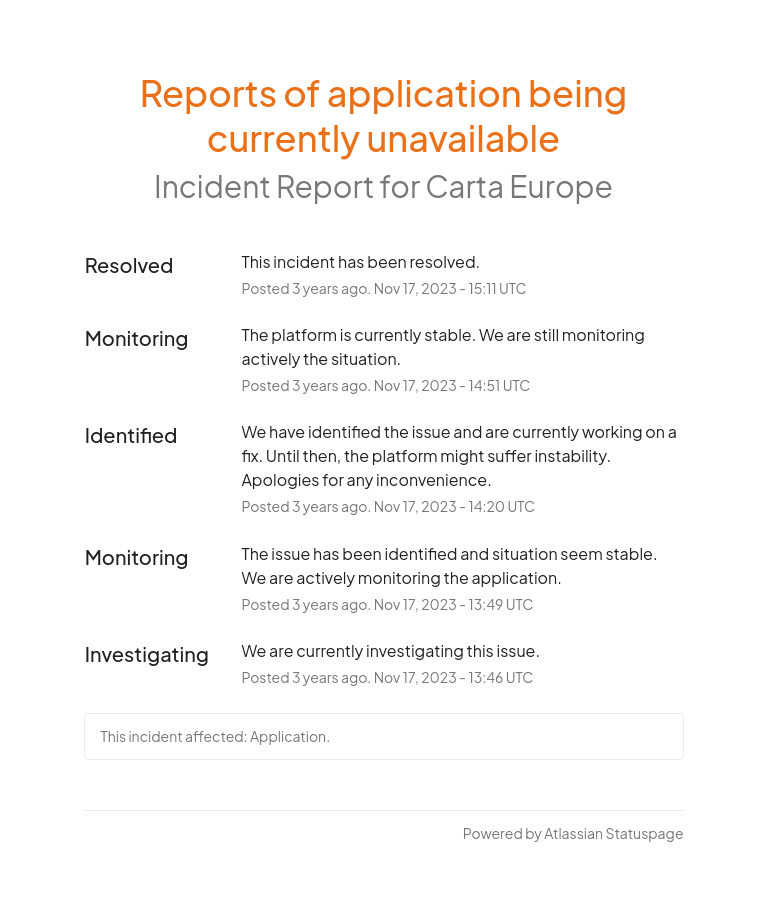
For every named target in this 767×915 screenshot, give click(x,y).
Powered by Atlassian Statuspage (573, 833)
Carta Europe (519, 186)
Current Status (140, 833)
